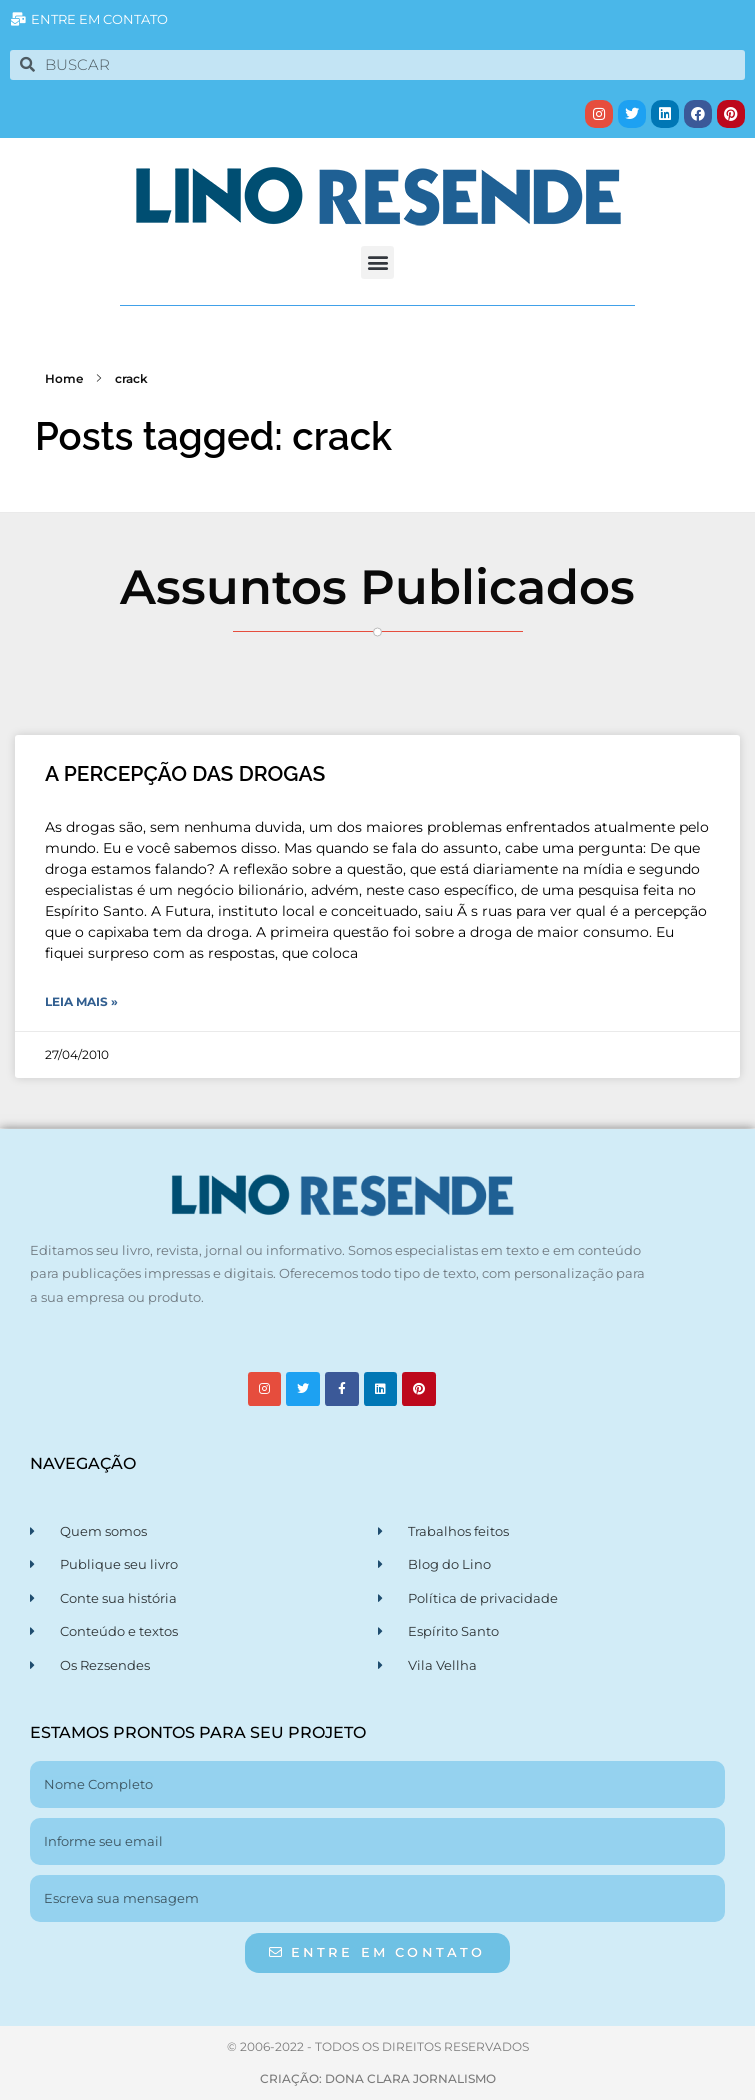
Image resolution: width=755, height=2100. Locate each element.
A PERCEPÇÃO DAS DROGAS (185, 773)
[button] (377, 262)
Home (64, 378)
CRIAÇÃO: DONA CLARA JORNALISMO (378, 2078)
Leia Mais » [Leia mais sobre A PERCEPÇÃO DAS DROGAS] (81, 1001)
